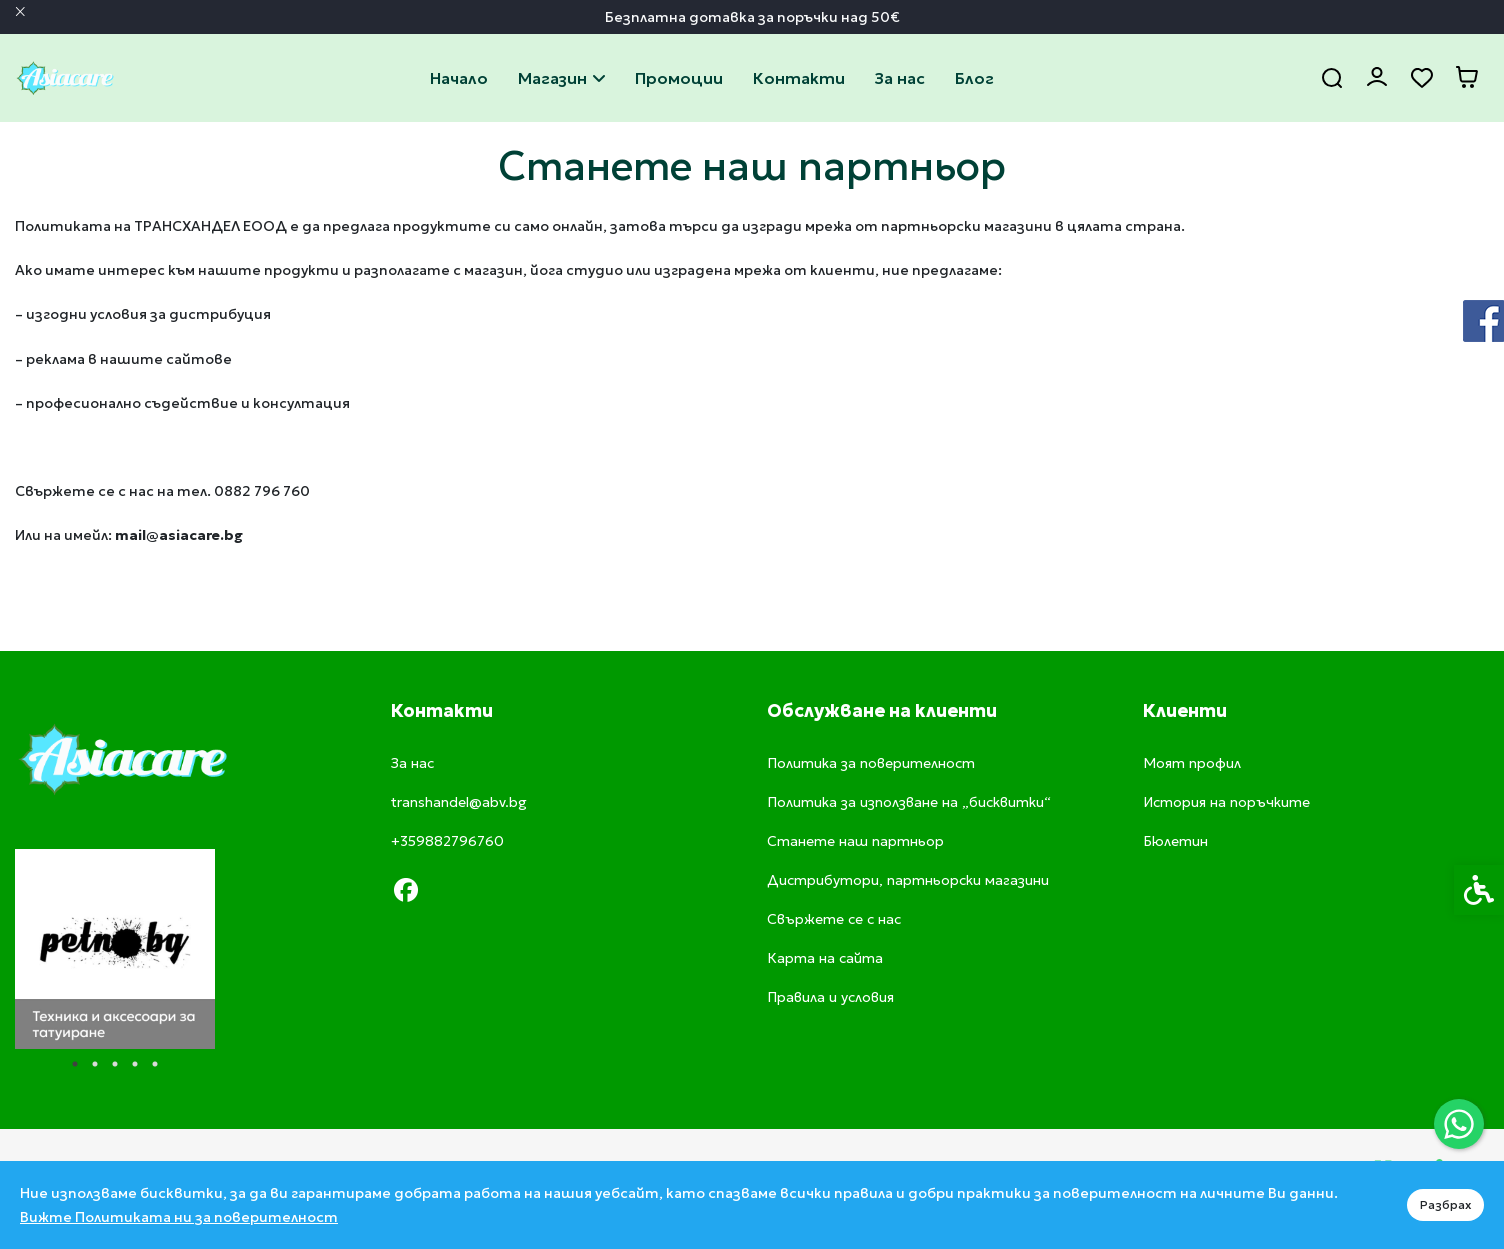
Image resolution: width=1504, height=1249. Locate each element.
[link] (1459, 1124)
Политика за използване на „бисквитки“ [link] (909, 802)
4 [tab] (135, 1064)
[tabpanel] (115, 949)
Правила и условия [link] (830, 997)
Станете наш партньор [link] (855, 841)
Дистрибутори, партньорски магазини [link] (908, 880)
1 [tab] (75, 1064)
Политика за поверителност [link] (871, 763)
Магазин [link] (561, 78)
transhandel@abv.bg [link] (459, 802)
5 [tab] (155, 1064)
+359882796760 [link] (447, 841)
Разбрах (1445, 1204)
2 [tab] (95, 1064)
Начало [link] (459, 78)
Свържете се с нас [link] (799, 78)
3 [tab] (115, 1064)
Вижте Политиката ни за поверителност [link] (179, 1217)
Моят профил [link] (1192, 763)
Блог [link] (974, 78)
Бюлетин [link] (1175, 841)
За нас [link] (900, 78)
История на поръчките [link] (1226, 802)
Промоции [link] (679, 78)
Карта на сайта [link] (825, 958)
